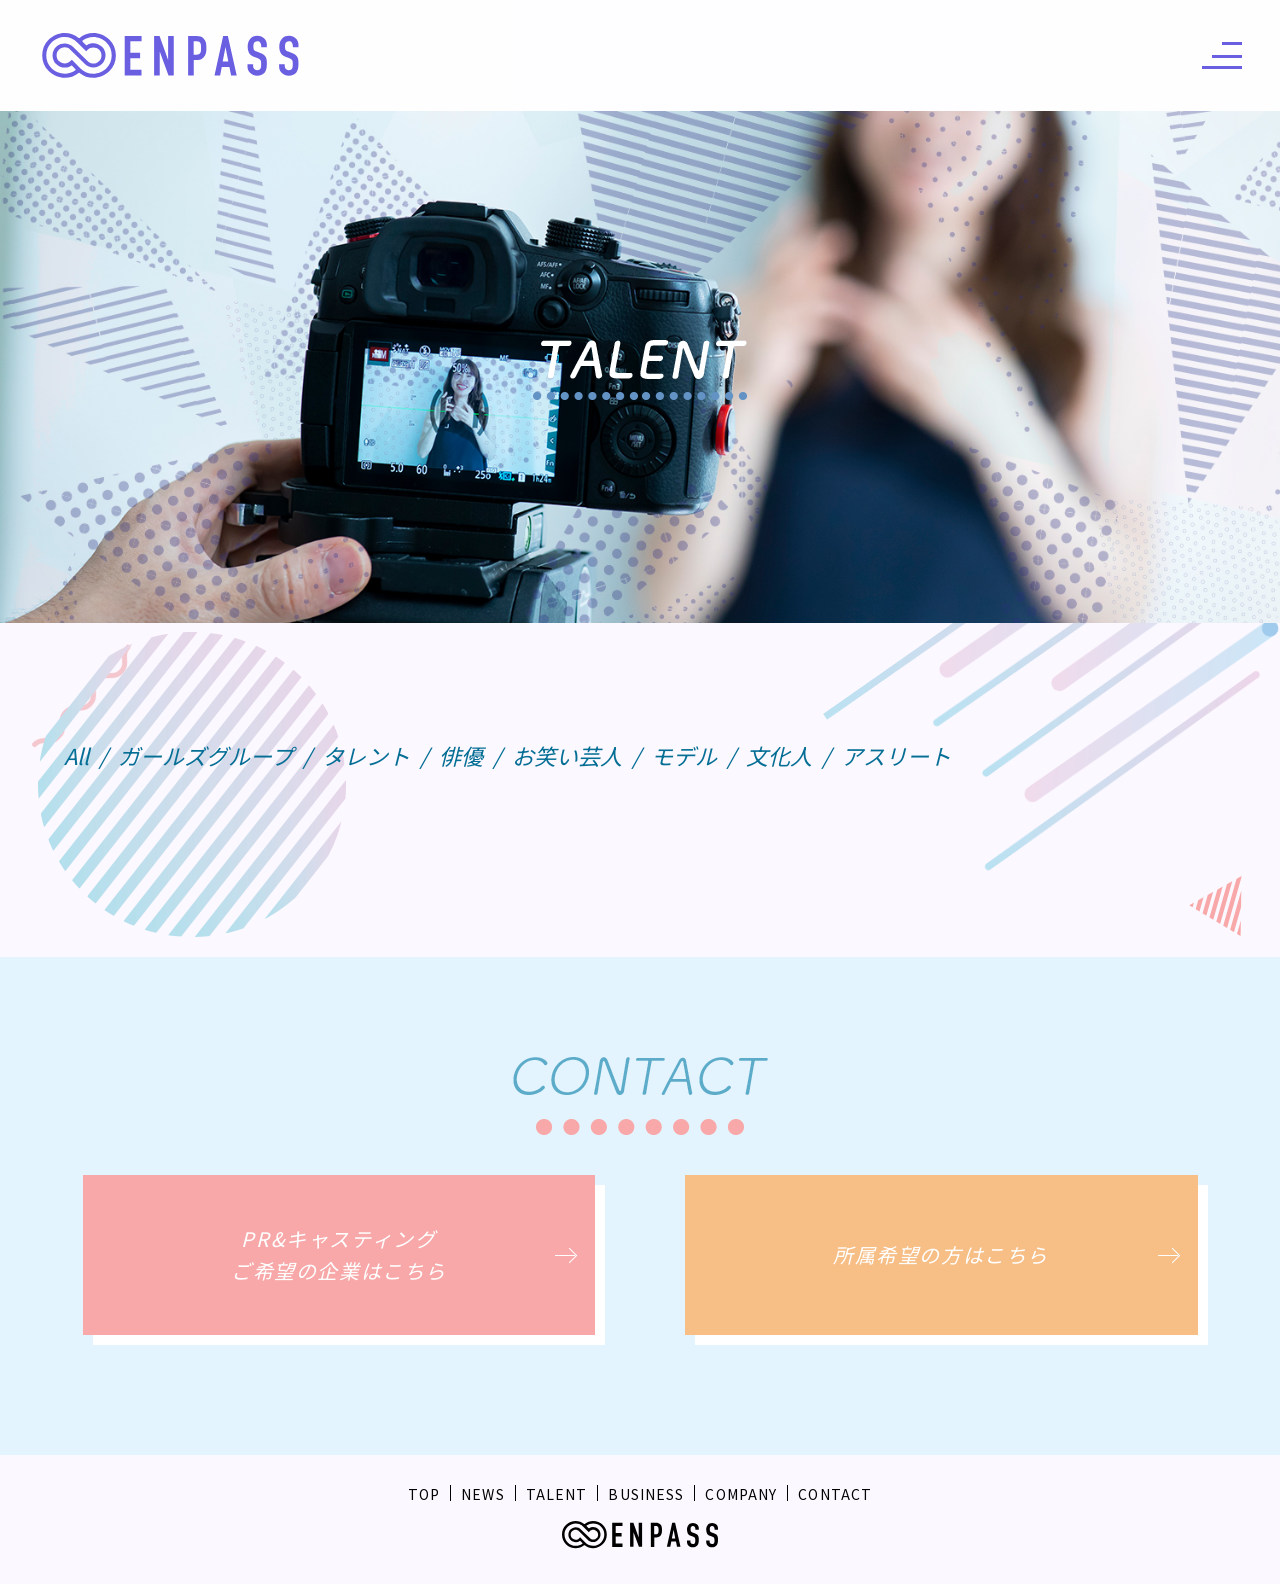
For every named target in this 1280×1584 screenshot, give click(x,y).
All (76, 755)
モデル (684, 755)
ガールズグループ (205, 755)
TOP (424, 1494)
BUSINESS (646, 1494)
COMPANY (741, 1494)
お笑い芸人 (567, 755)
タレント (366, 755)
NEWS (482, 1494)
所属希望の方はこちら (941, 1254)
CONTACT (835, 1494)
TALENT (557, 1494)
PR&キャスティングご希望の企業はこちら (339, 1254)
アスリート (896, 755)
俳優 (461, 755)
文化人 (779, 755)
